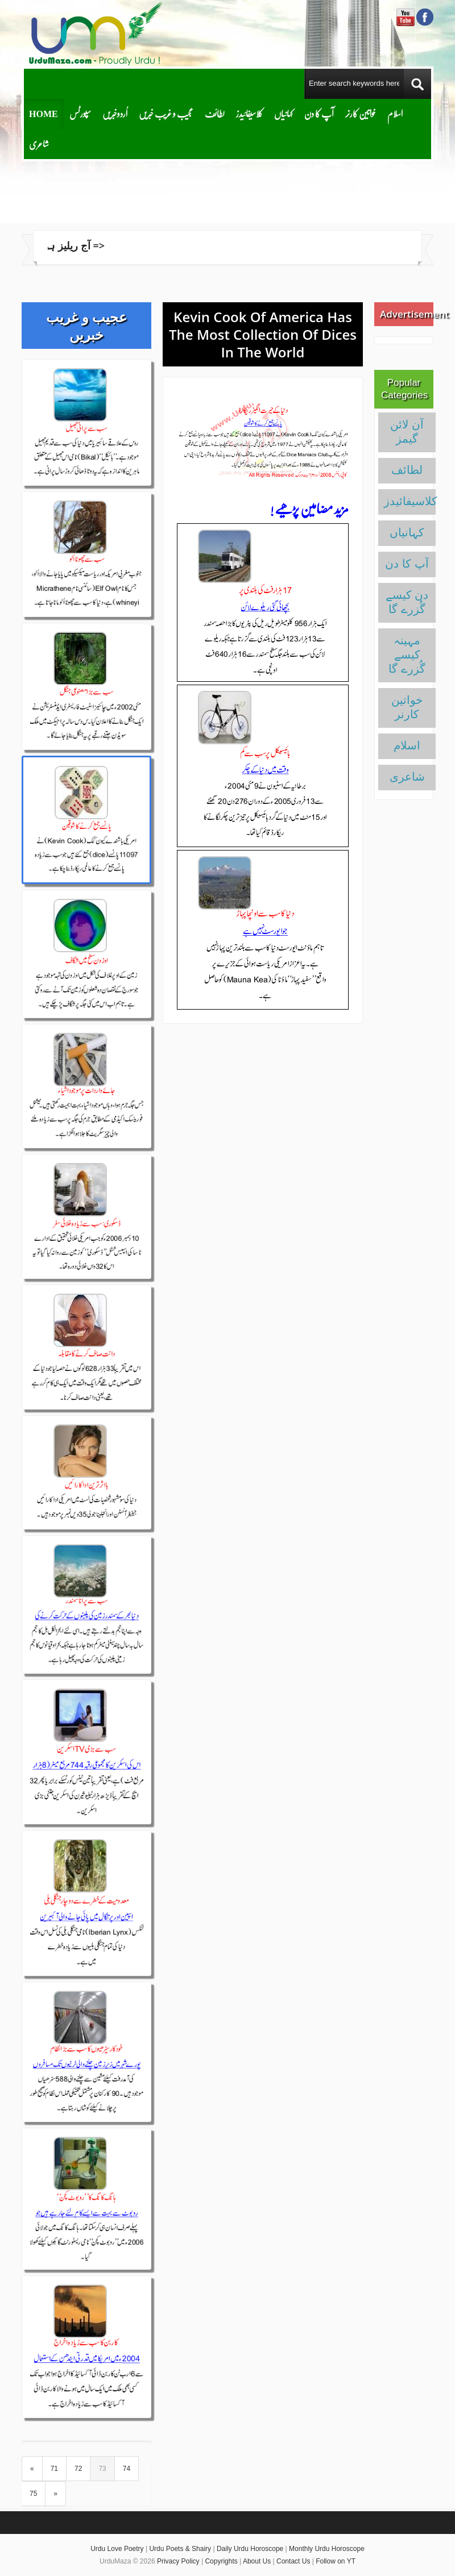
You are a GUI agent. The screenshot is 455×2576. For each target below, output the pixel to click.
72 (78, 2469)
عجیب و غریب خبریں (166, 113)
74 (126, 2469)
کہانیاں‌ (283, 113)
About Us (257, 2561)
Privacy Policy (178, 2561)
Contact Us (293, 2561)
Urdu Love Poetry (116, 2549)
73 (102, 2469)
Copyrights (221, 2561)
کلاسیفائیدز (249, 113)
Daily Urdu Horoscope (250, 2549)
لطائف (215, 113)
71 (54, 2469)
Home (43, 113)
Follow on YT (335, 2561)
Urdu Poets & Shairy (180, 2549)
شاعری (39, 143)
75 (33, 2494)
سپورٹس (80, 113)
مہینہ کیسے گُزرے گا (406, 654)
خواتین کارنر (360, 113)
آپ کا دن (319, 113)
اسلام (395, 113)
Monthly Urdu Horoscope (327, 2549)
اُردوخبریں (114, 113)
